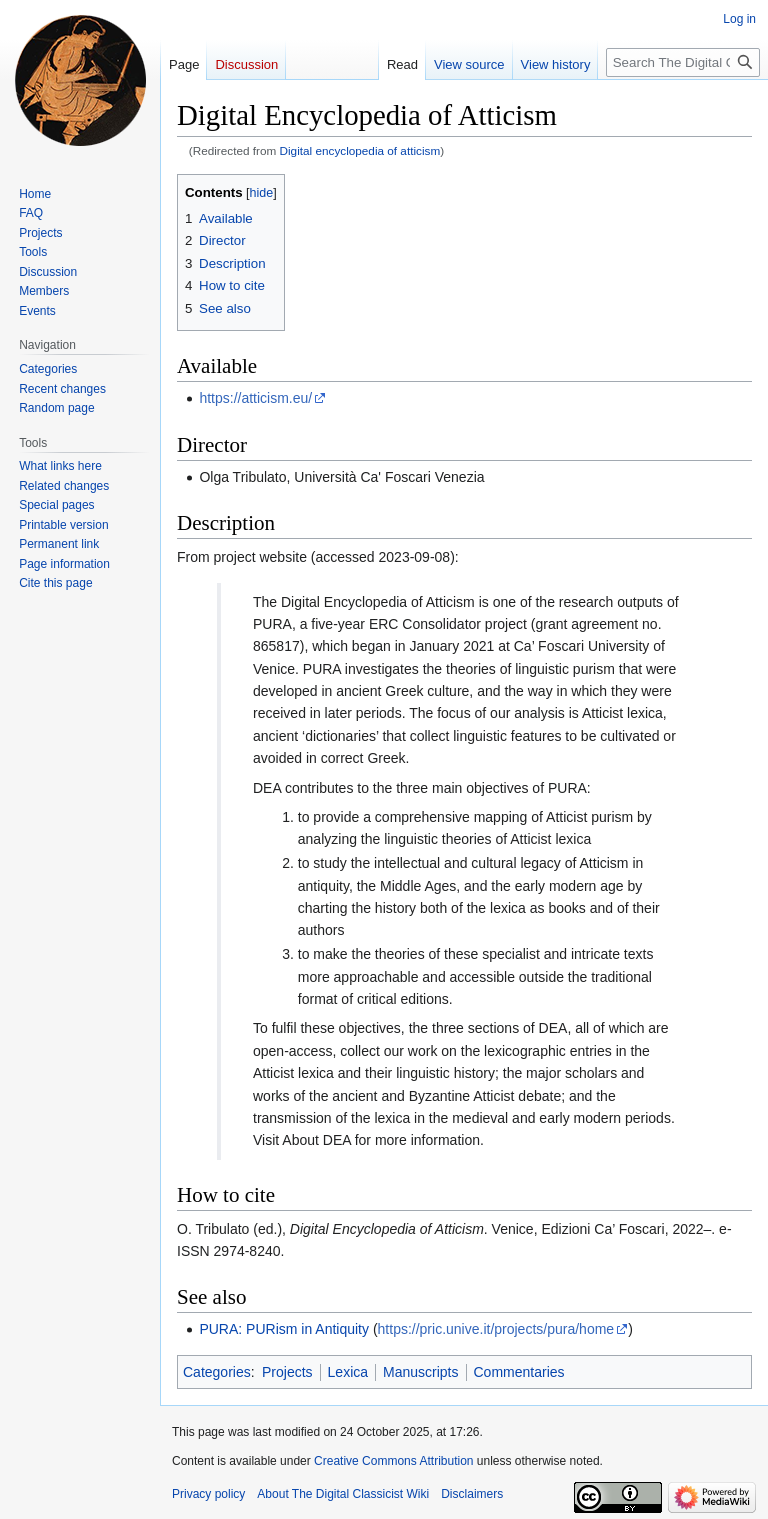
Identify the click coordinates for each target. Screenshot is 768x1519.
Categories (217, 1372)
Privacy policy (208, 1494)
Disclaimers (472, 1494)
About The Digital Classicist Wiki (343, 1494)
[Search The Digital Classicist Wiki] (683, 62)
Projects (287, 1372)
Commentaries (519, 1372)
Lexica (348, 1372)
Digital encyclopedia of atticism (360, 150)
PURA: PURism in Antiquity (284, 1329)
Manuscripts (420, 1372)
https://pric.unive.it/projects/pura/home (496, 1329)
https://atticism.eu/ (255, 398)
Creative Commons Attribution (393, 1461)
